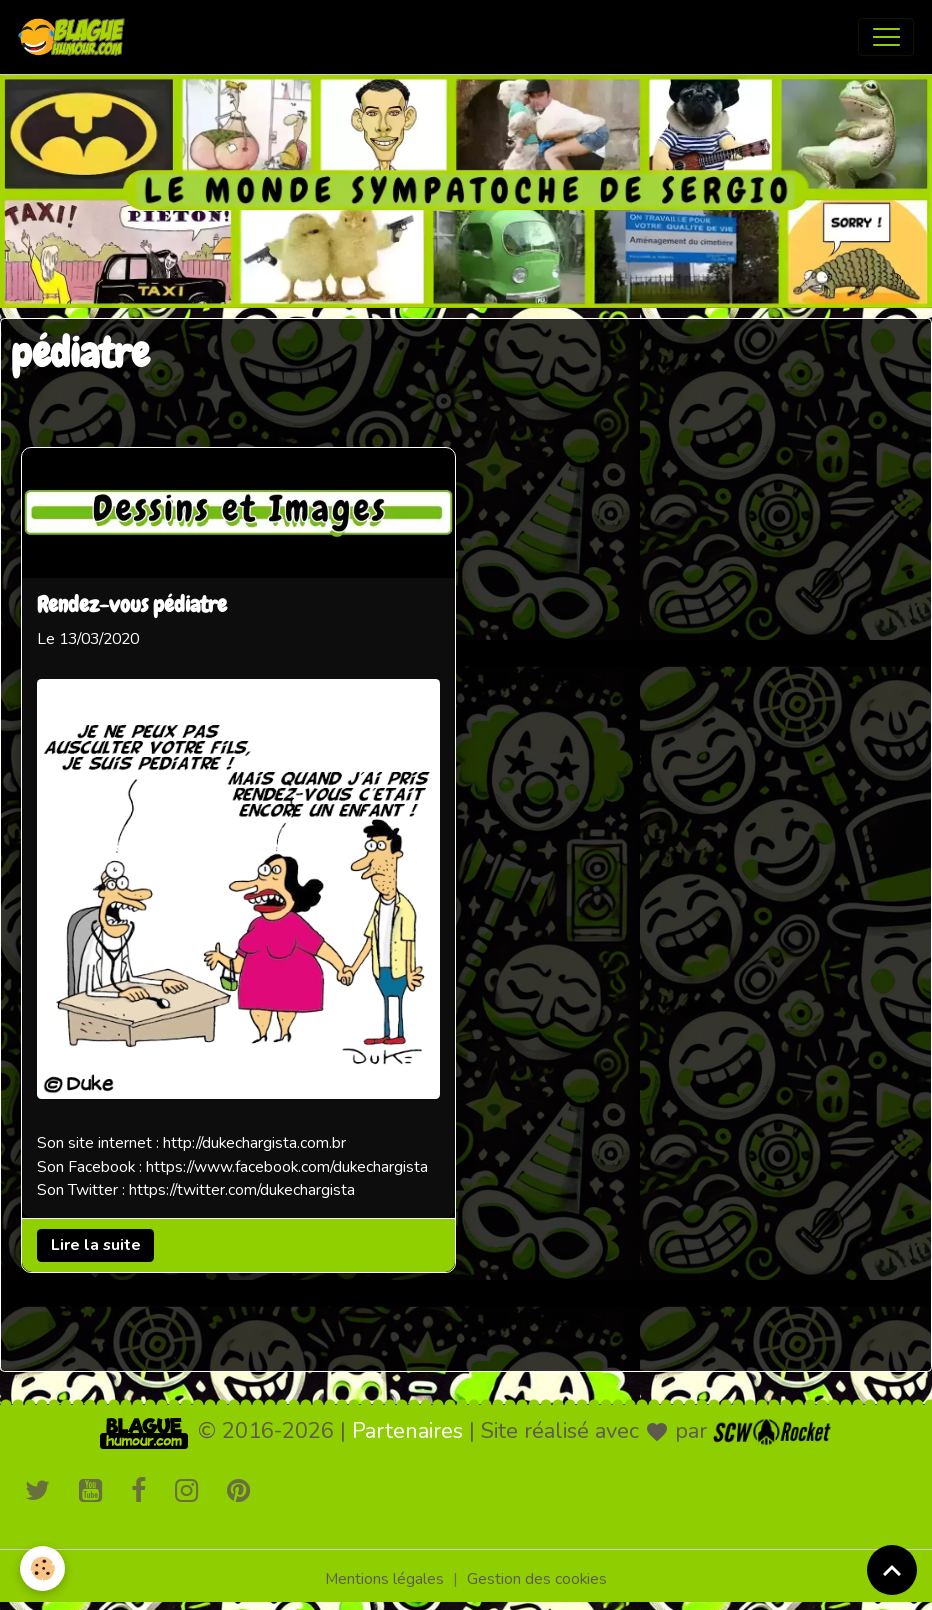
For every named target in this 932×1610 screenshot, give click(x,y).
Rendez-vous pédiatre (132, 606)
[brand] (76, 37)
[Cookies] (42, 1568)
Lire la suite (96, 1244)
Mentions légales (384, 1579)
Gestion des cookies (537, 1579)
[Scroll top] (892, 1570)
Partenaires (407, 1431)
